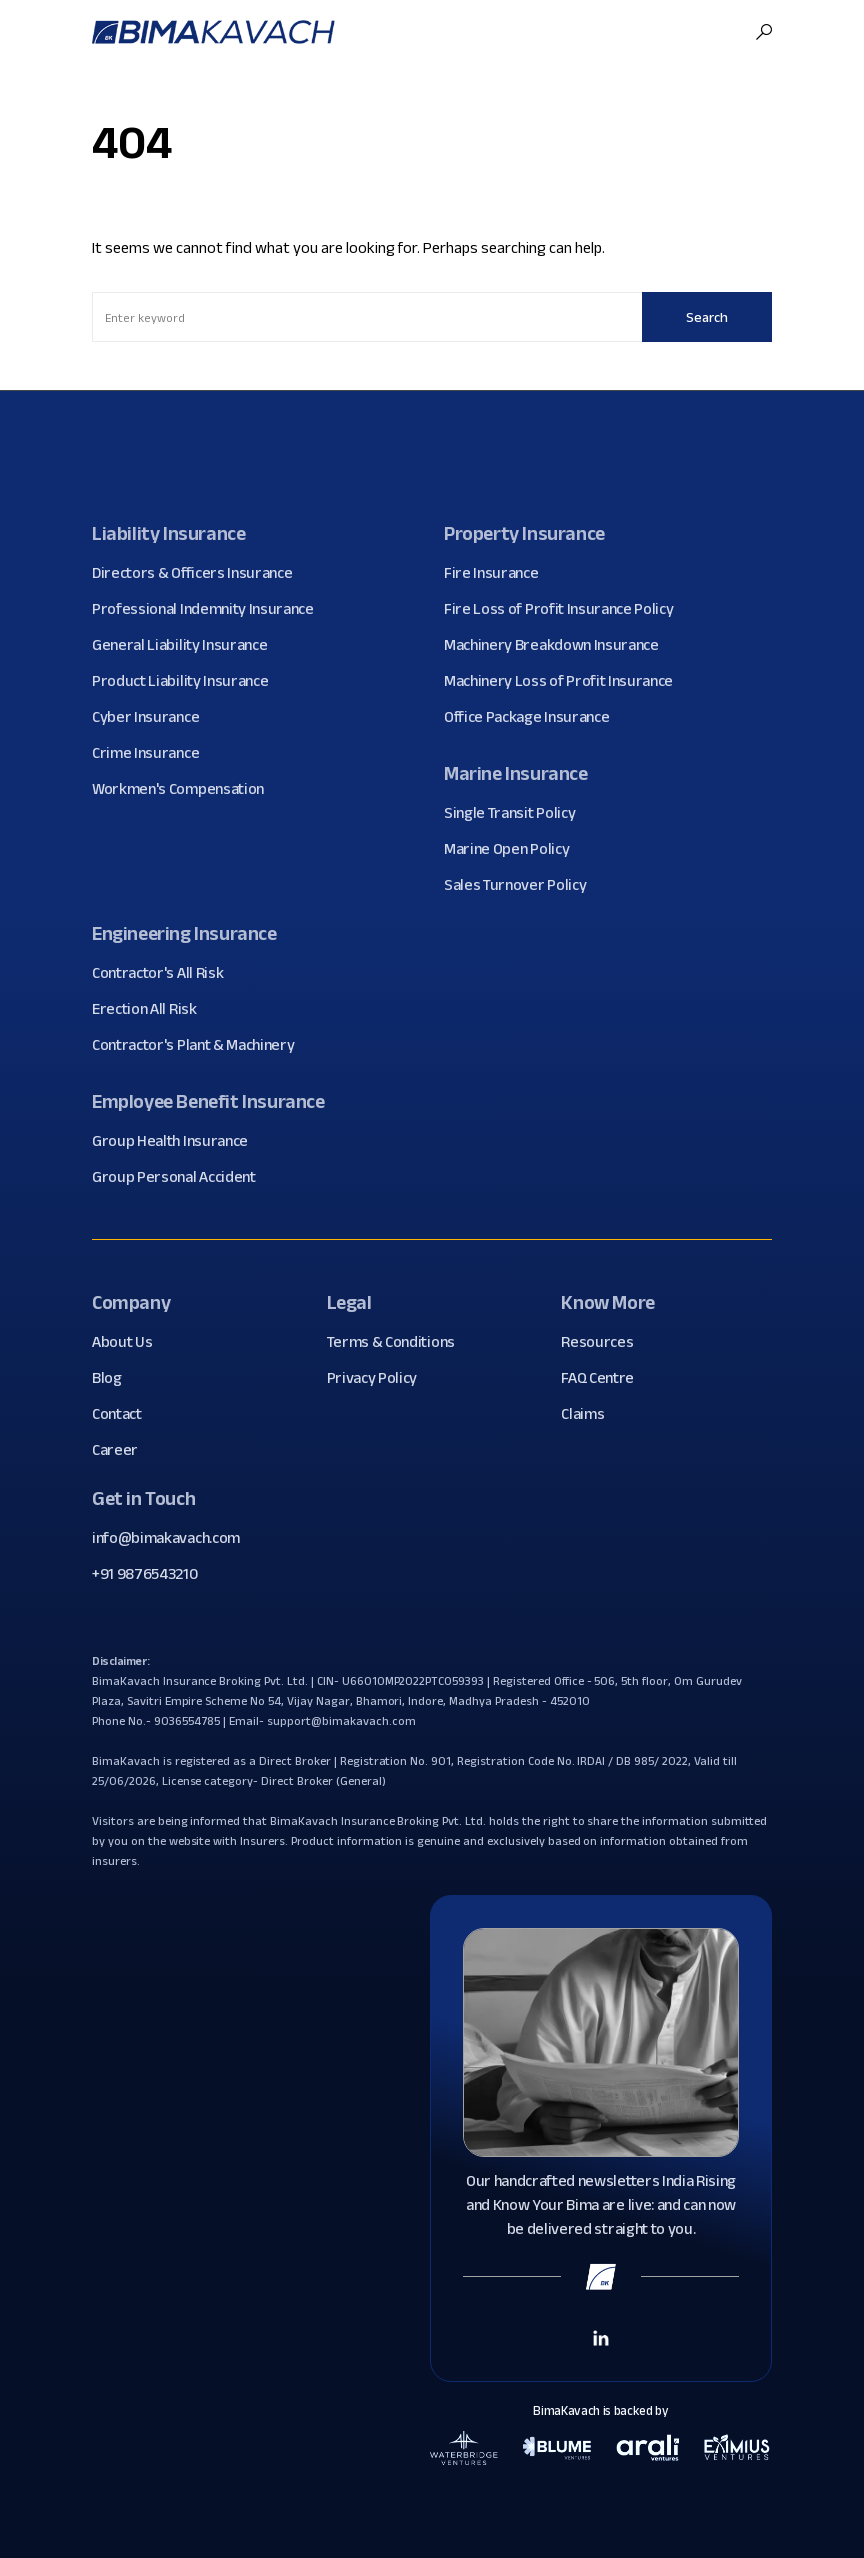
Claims (590, 1414)
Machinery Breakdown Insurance (559, 645)
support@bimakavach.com (341, 1720)
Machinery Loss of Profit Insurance (566, 681)
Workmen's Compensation (185, 789)
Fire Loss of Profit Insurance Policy (566, 609)
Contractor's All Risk (165, 973)
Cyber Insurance (153, 717)
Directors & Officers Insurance (199, 573)
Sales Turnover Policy (522, 885)
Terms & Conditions (398, 1342)
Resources (604, 1342)
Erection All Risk (152, 1009)
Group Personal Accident (181, 1177)
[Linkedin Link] (601, 2337)
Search (707, 317)
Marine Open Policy (514, 849)
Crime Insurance (153, 753)
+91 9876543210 (145, 1573)
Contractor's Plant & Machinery (200, 1045)
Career (122, 1450)
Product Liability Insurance (187, 681)
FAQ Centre (605, 1378)
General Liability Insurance (187, 645)
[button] (764, 32)
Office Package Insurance (534, 717)
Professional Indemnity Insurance (210, 609)
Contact (124, 1414)
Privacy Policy (380, 1378)
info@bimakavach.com (166, 1537)
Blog (114, 1378)
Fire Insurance (499, 573)
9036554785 (187, 1720)
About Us (129, 1342)
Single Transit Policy (517, 813)
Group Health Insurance (177, 1141)
